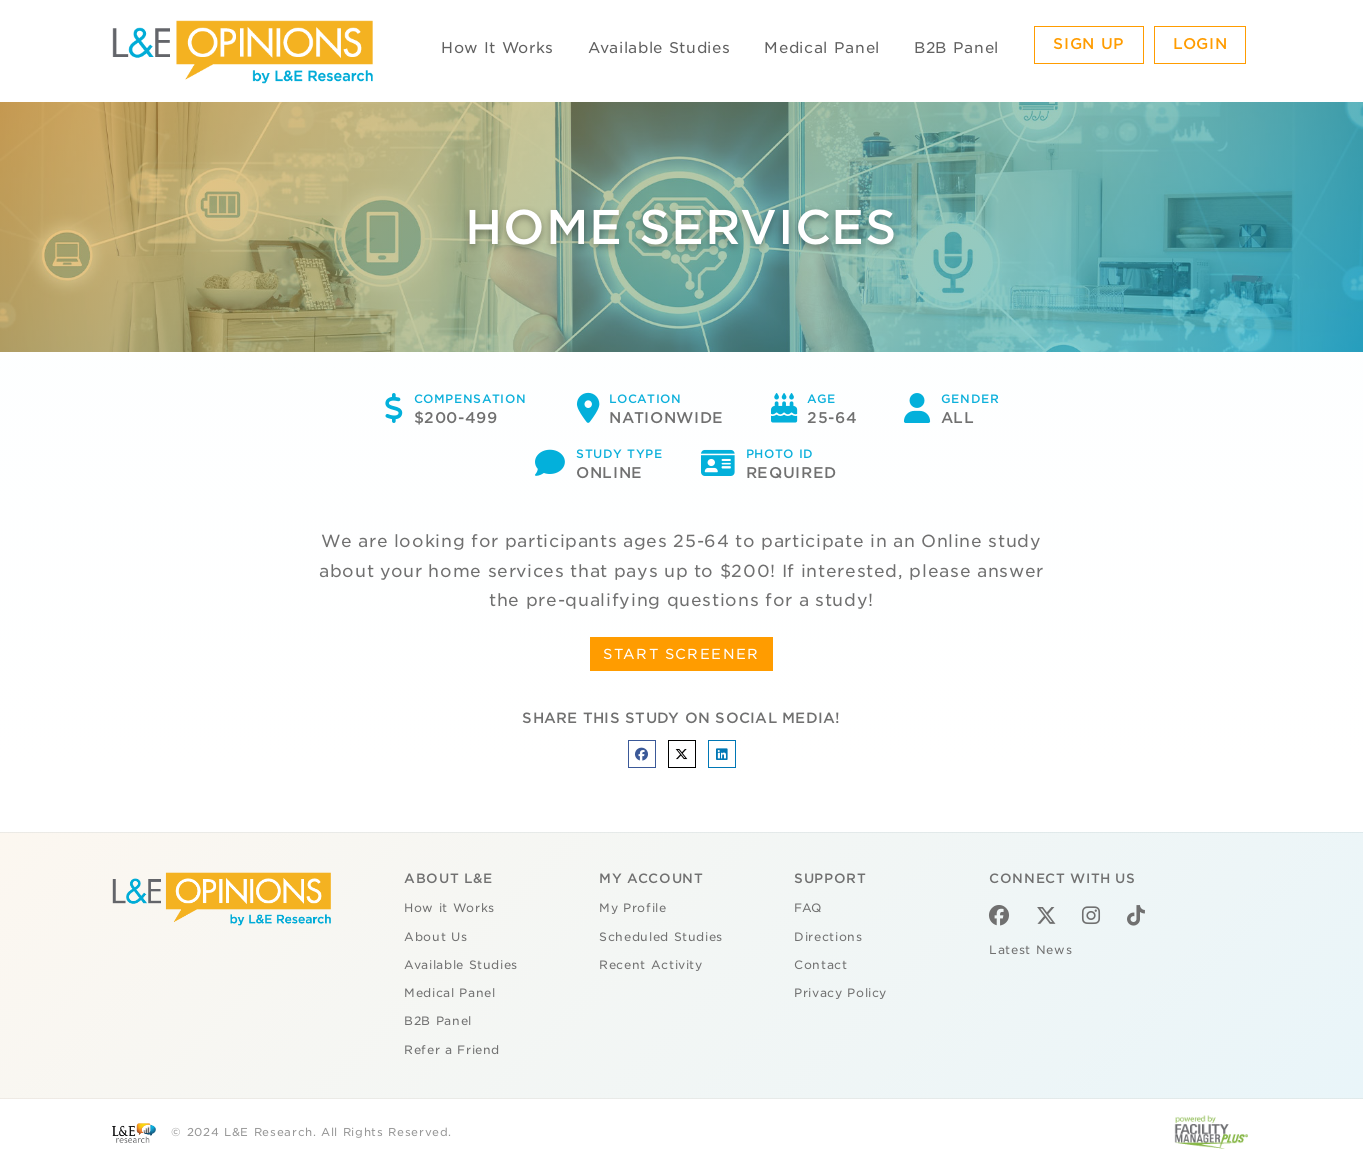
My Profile (633, 908)
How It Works (497, 48)
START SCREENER (681, 654)
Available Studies (659, 48)
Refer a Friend (452, 1050)
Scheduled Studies (661, 937)
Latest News (1030, 950)
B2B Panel (956, 48)
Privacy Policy (840, 993)
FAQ (808, 908)
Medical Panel (821, 48)
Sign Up (1089, 44)
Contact (821, 965)
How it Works (449, 908)
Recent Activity (651, 965)
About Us (435, 937)
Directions (828, 937)
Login (1200, 44)
